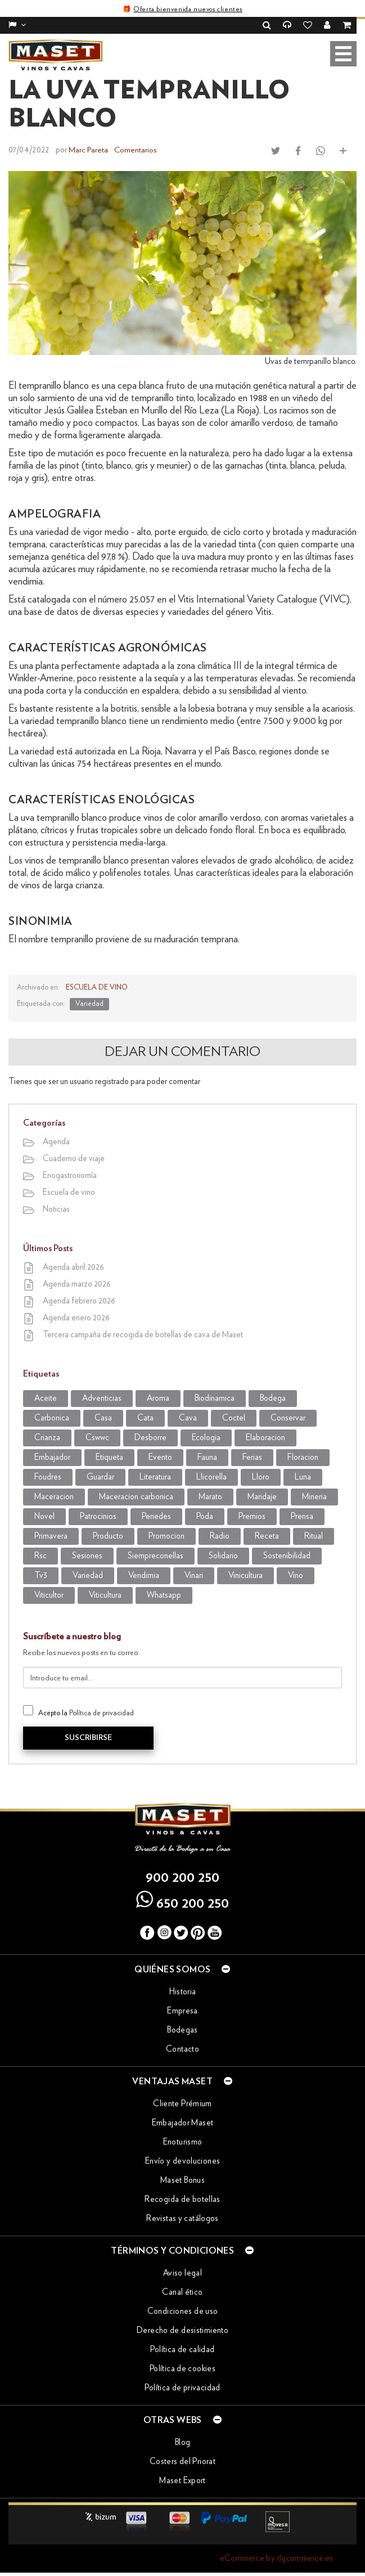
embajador (52, 1457)
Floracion (302, 1457)
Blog (183, 2442)
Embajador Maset (183, 2122)
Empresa (182, 2010)
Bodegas (182, 2029)
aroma (158, 1397)
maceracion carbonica (136, 1496)
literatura (155, 1476)
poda (204, 1516)
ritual (313, 1535)
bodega (273, 1397)
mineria (314, 1496)
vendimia (143, 1575)
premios (251, 1516)
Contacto (182, 2048)
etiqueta (109, 1457)
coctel (233, 1417)
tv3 (40, 1575)
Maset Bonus (182, 2179)
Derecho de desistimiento (182, 2330)
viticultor (49, 1594)
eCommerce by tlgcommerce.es (277, 2557)
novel (44, 1516)
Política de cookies (182, 2368)
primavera (50, 1535)
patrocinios (98, 1516)
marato (210, 1496)
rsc (40, 1555)
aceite (45, 1397)
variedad (89, 1003)
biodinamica (215, 1397)
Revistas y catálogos (182, 2218)
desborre (150, 1437)
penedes (156, 1516)
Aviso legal (182, 2272)
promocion (166, 1535)
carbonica (51, 1417)
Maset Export (182, 2480)
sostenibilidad (286, 1555)
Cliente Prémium (182, 2103)
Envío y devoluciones (182, 2160)
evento (160, 1457)
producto (108, 1535)
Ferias (252, 1457)
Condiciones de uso (182, 2311)
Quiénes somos (182, 1968)
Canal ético (182, 2291)
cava (188, 1417)
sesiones (87, 1555)
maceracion (54, 1496)
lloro (260, 1476)
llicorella (211, 1476)
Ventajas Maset (182, 2080)
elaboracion (265, 1437)
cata (145, 1417)
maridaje (262, 1496)
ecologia (206, 1437)
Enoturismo (182, 2141)
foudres (47, 1476)
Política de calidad (182, 2349)
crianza (47, 1437)
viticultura (105, 1594)
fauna (207, 1457)
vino (295, 1575)
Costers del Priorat (182, 2461)
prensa (302, 1516)
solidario (223, 1555)
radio (219, 1535)
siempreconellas (155, 1555)
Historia (182, 1991)
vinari (193, 1575)
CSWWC (97, 1437)
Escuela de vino (96, 987)
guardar (100, 1476)
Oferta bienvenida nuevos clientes (187, 9)
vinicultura (245, 1575)
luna (303, 1476)
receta (267, 1535)
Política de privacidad (101, 1712)
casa (103, 1417)
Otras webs (182, 2419)
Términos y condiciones (182, 2250)
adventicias (101, 1397)
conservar (288, 1417)
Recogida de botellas (182, 2199)
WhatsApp (164, 1594)
